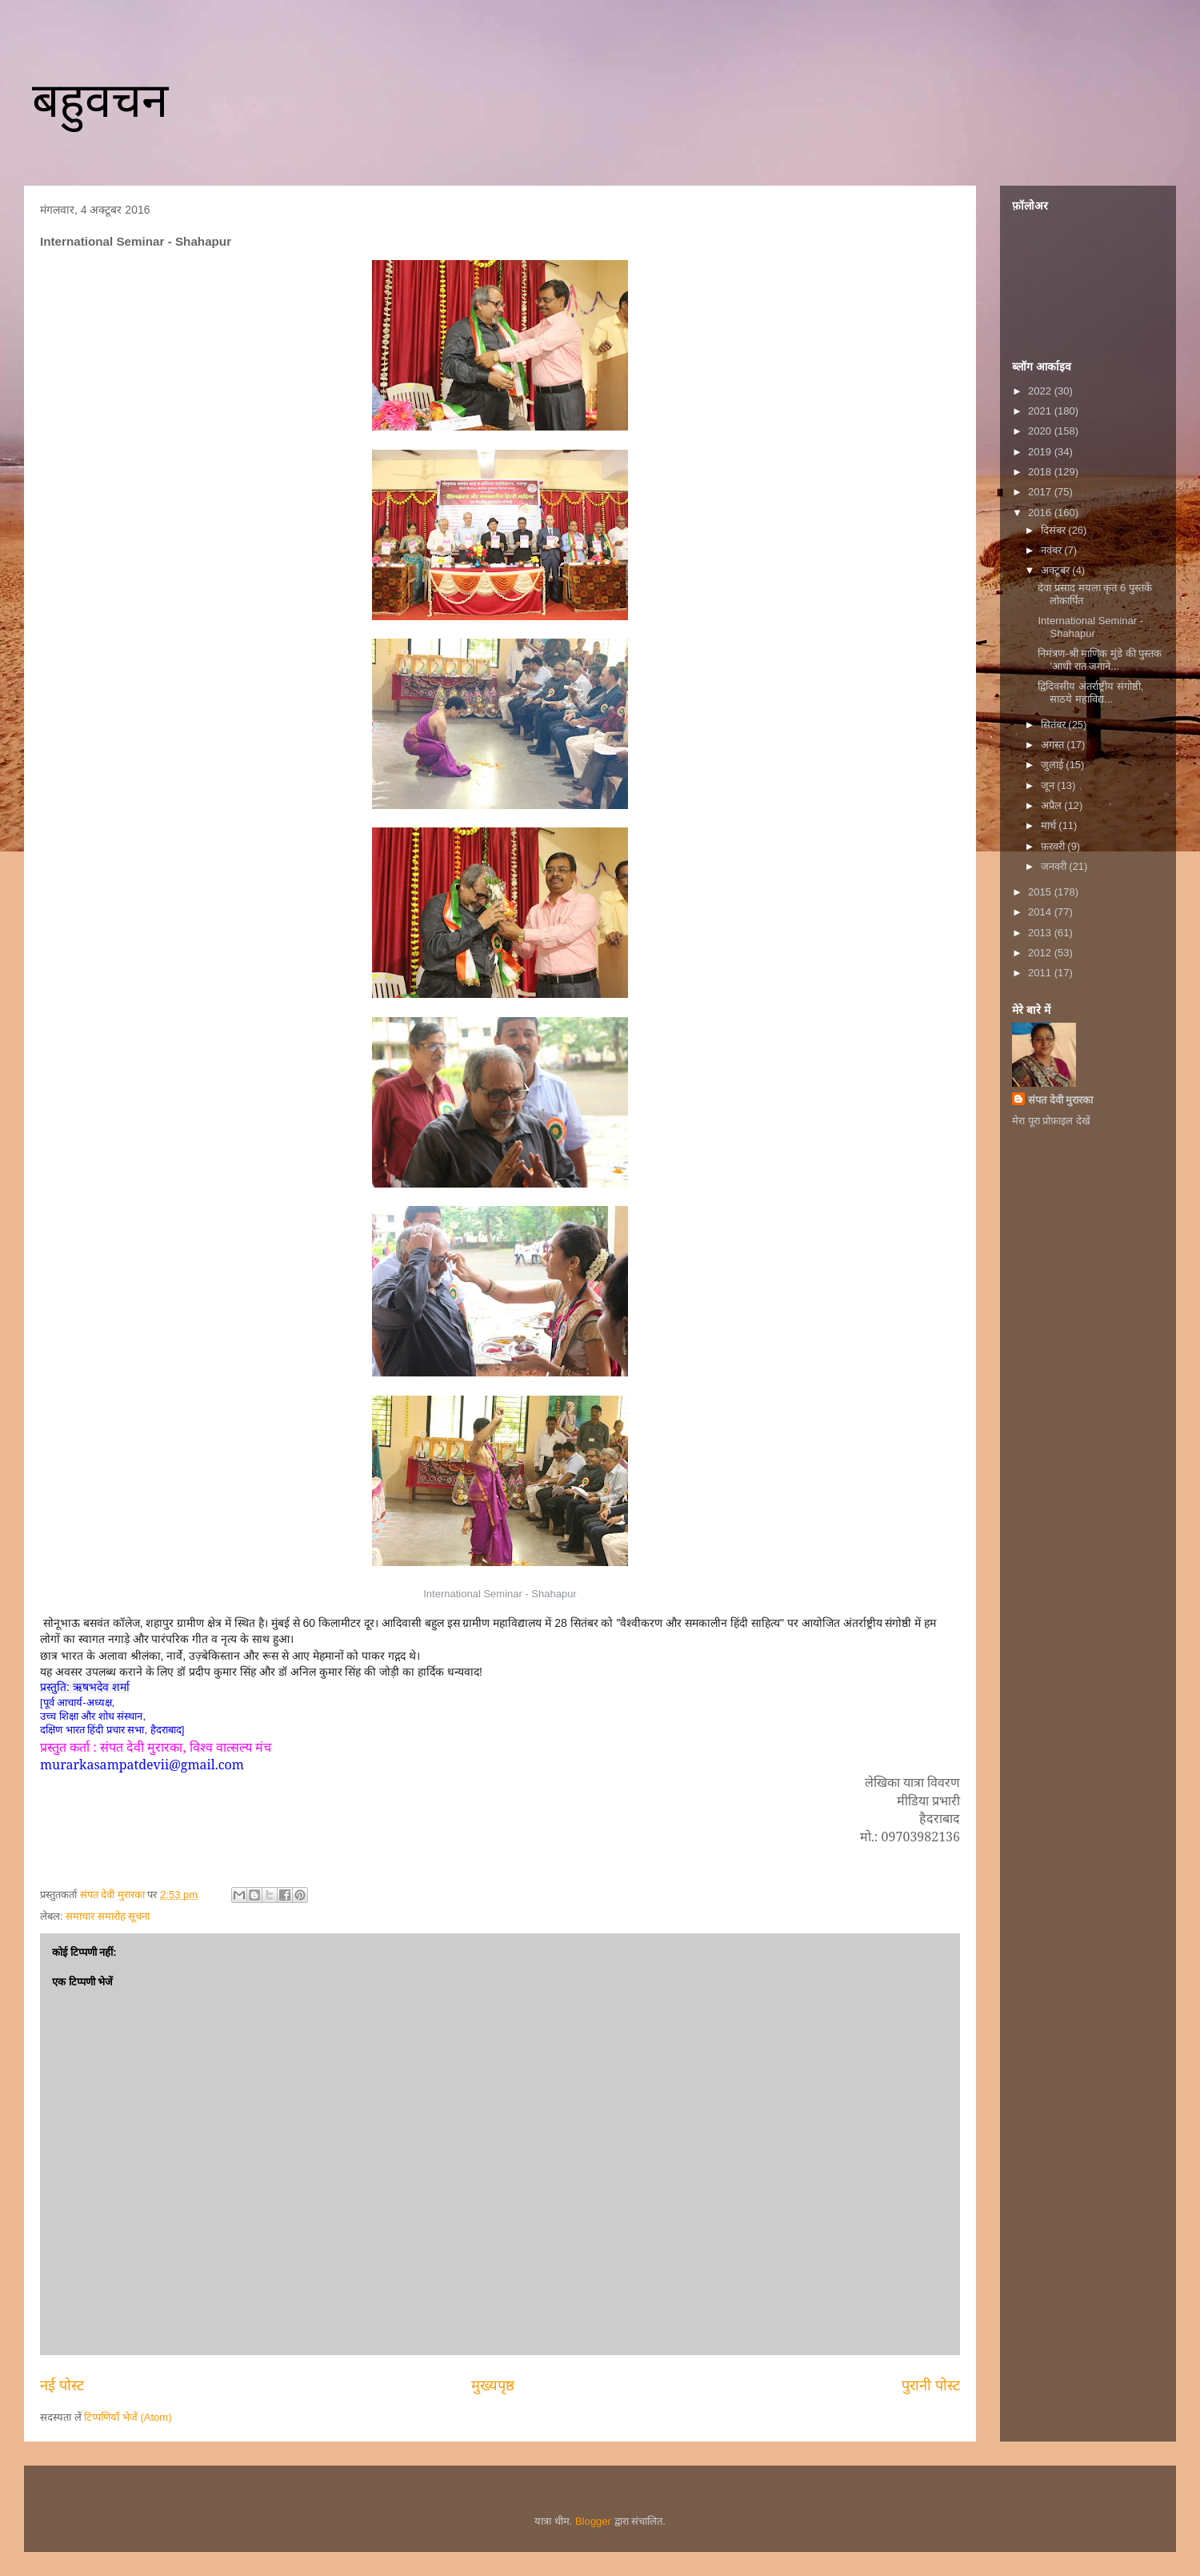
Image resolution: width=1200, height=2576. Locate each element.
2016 (1041, 513)
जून (1049, 785)
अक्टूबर (1057, 570)
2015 (1041, 892)
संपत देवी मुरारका (1060, 1100)
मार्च (1050, 825)
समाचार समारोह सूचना (108, 1916)
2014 (1041, 912)
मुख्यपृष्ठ (492, 2386)
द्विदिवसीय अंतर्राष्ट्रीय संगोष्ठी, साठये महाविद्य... (1090, 692)
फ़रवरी (1054, 846)
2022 (1041, 391)
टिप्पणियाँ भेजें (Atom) (127, 2417)
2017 (1041, 492)
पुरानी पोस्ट (931, 2386)
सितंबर (1055, 725)
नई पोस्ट (62, 2386)
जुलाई (1053, 765)
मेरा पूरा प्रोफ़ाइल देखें (1051, 1121)
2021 (1041, 411)
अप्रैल (1053, 805)
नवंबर (1053, 550)
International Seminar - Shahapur (1090, 627)
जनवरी (1055, 866)
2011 (1041, 973)
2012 (1041, 953)
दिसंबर (1055, 530)
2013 (1041, 933)
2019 (1041, 452)
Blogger (593, 2521)
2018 (1041, 472)
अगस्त (1054, 745)
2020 (1041, 431)
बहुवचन (100, 100)
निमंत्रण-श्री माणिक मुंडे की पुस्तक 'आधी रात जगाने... (1100, 659)
